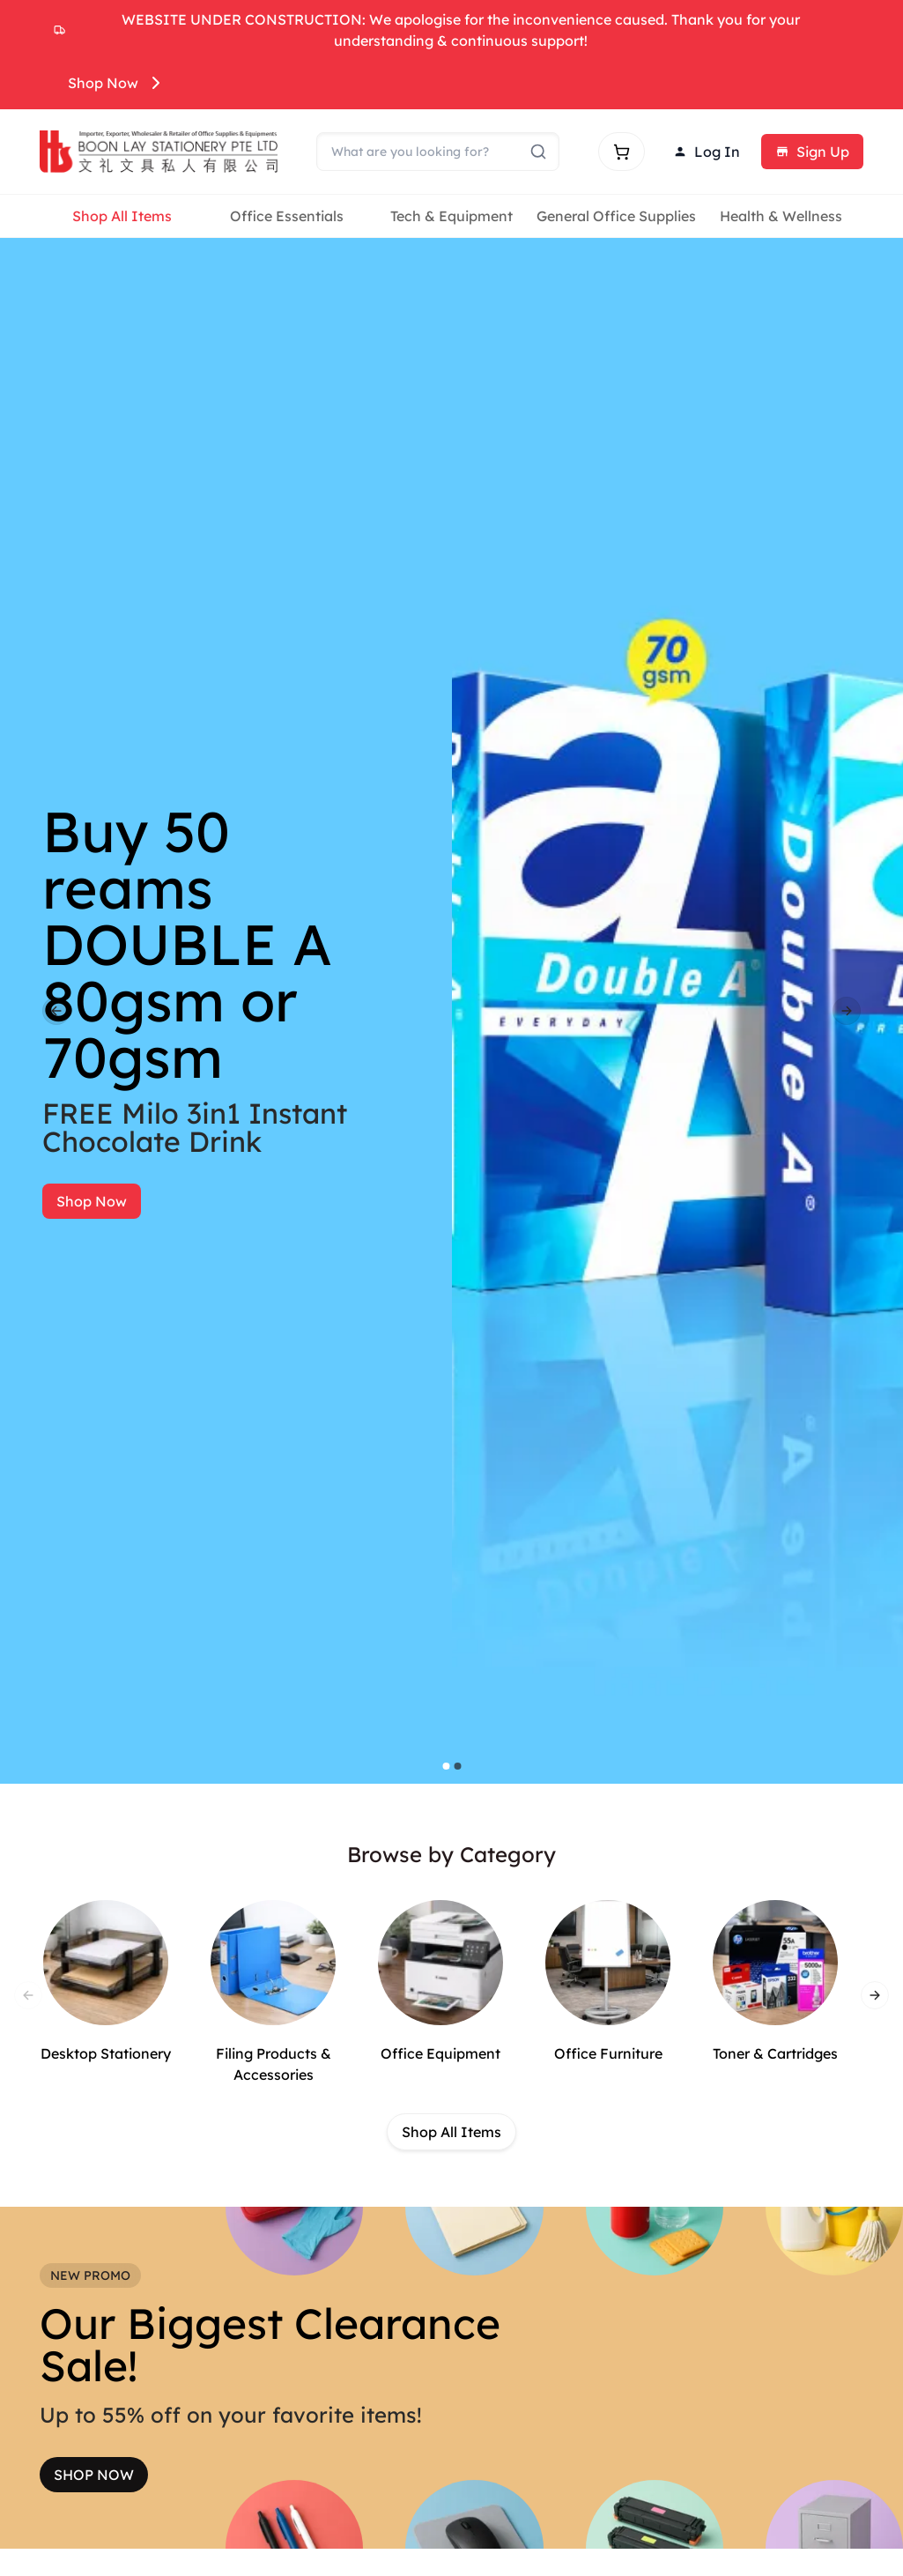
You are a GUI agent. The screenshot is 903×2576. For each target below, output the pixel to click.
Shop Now (117, 82)
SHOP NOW (94, 2474)
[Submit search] (538, 151)
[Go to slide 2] (457, 1766)
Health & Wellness (781, 216)
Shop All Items (122, 216)
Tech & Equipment (451, 216)
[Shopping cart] (621, 151)
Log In (706, 151)
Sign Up (812, 151)
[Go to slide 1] (445, 1766)
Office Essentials (287, 216)
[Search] (437, 151)
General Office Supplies (616, 216)
